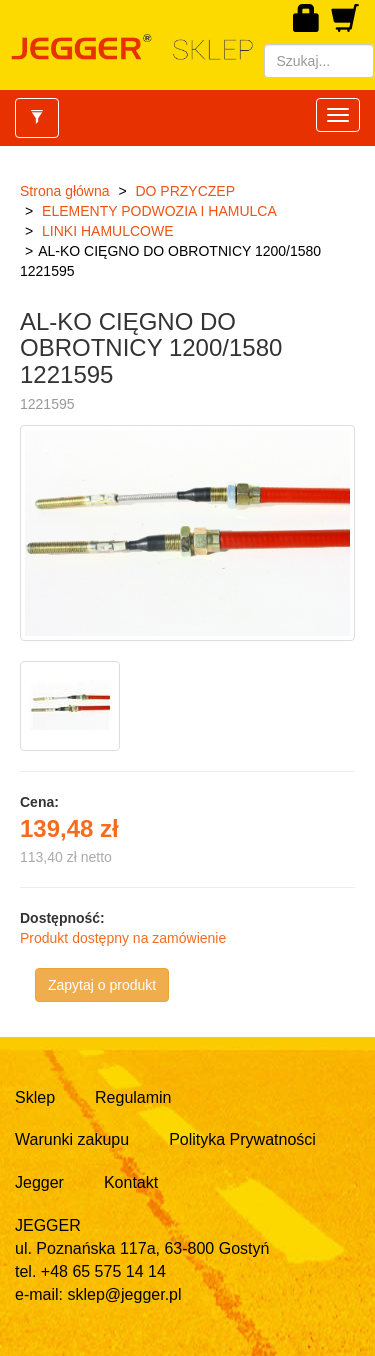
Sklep (35, 1097)
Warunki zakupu (72, 1139)
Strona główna (65, 191)
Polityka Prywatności (242, 1139)
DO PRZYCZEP (185, 191)
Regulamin (133, 1097)
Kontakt (131, 1182)
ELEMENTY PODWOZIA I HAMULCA (159, 211)
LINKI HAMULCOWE (107, 231)
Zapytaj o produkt (102, 985)
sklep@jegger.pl (124, 1294)
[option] (72, 706)
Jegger (39, 1182)
